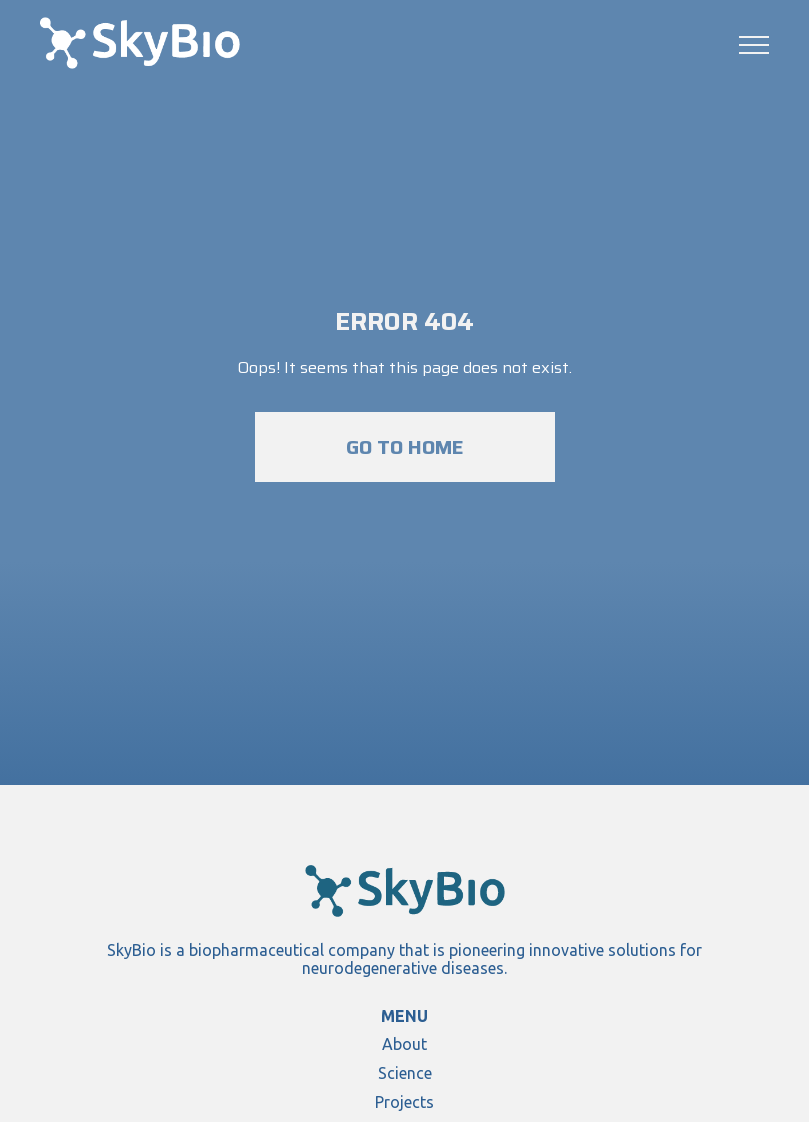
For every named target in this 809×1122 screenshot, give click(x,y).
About (404, 1044)
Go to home (405, 447)
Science (405, 1073)
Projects (404, 1102)
